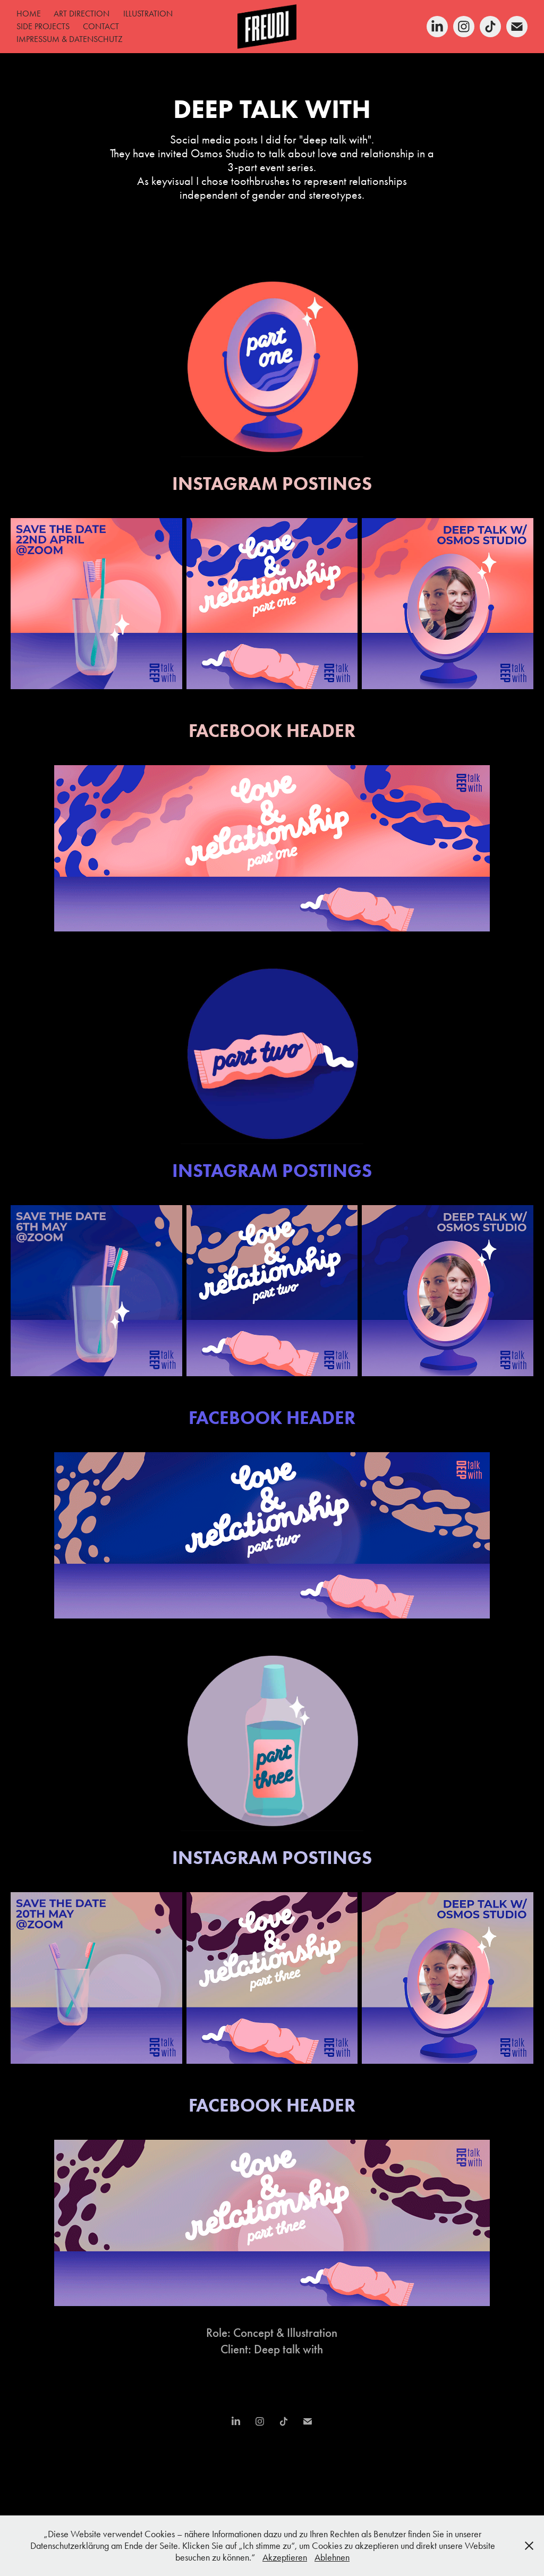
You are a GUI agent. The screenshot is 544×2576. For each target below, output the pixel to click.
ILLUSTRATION (148, 14)
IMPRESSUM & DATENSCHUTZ (69, 39)
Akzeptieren (284, 2557)
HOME (28, 14)
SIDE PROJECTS (43, 26)
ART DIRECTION (81, 14)
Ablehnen (332, 2557)
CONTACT (101, 26)
